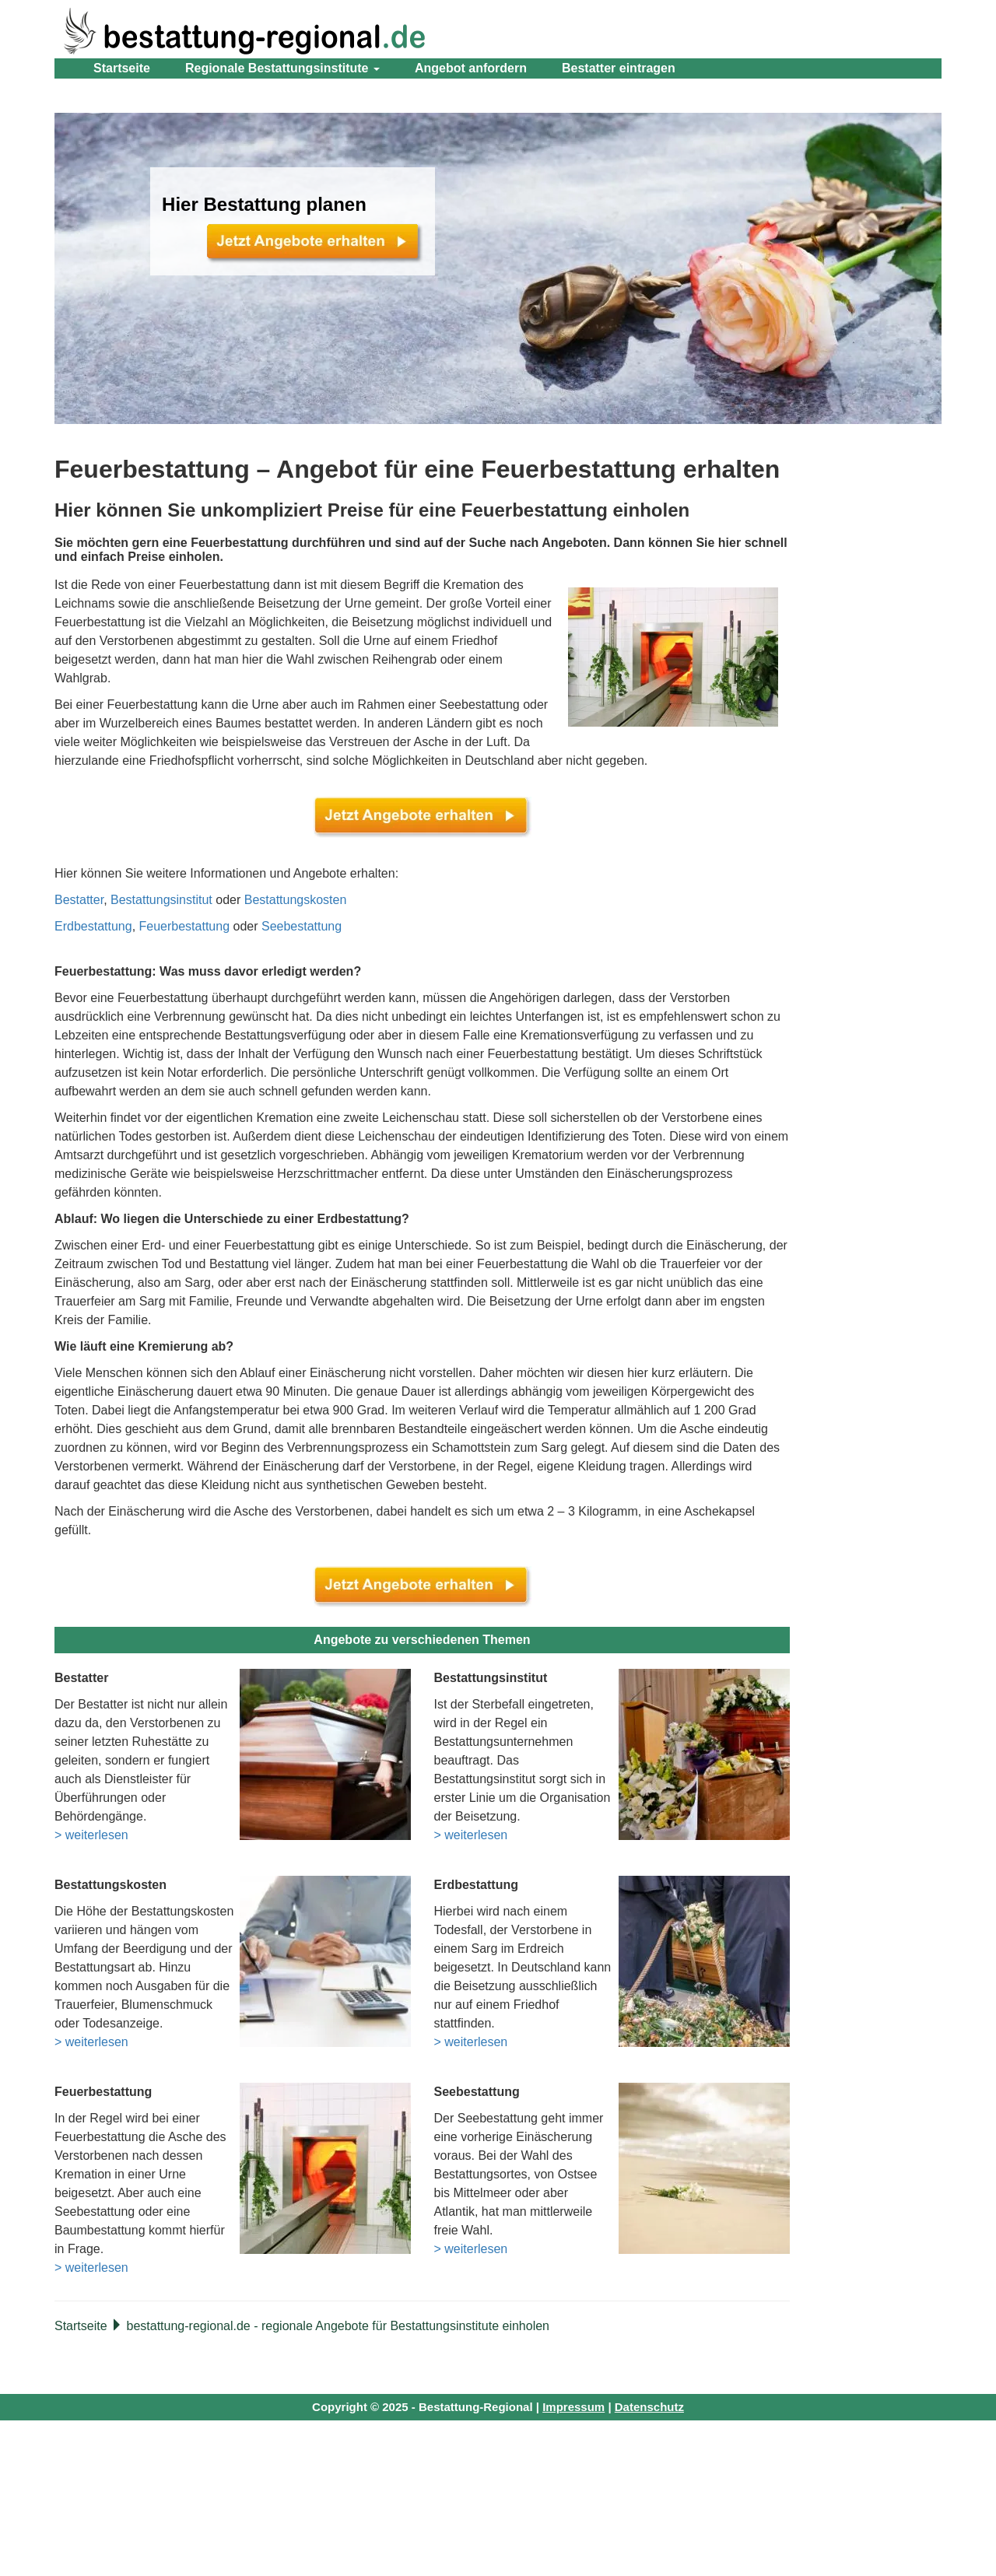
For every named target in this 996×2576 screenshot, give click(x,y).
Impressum (573, 2406)
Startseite (121, 68)
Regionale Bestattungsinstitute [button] (282, 68)
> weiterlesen (91, 1835)
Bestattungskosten (295, 899)
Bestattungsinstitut (161, 899)
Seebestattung (301, 926)
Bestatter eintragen (618, 68)
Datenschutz (649, 2406)
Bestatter (78, 899)
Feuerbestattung (184, 926)
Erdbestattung (93, 926)
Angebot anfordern (471, 68)
